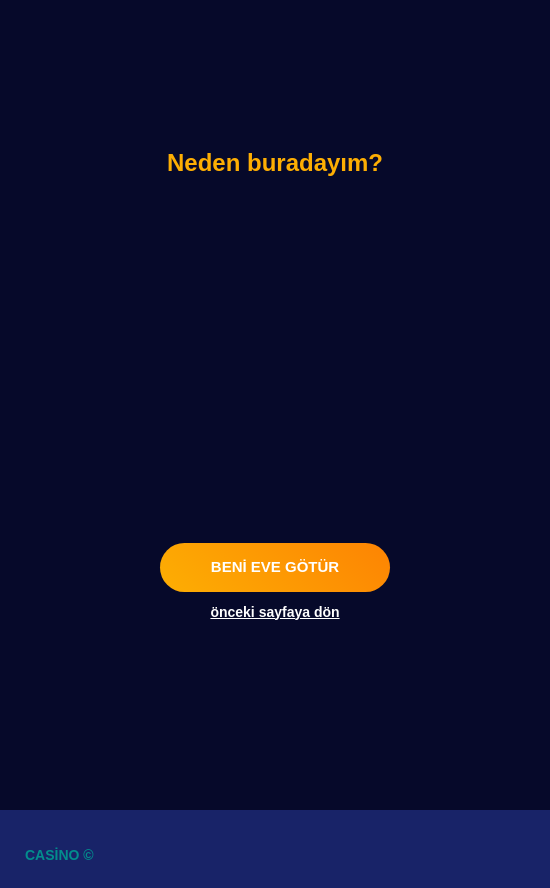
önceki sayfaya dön (274, 612)
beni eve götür (275, 566)
